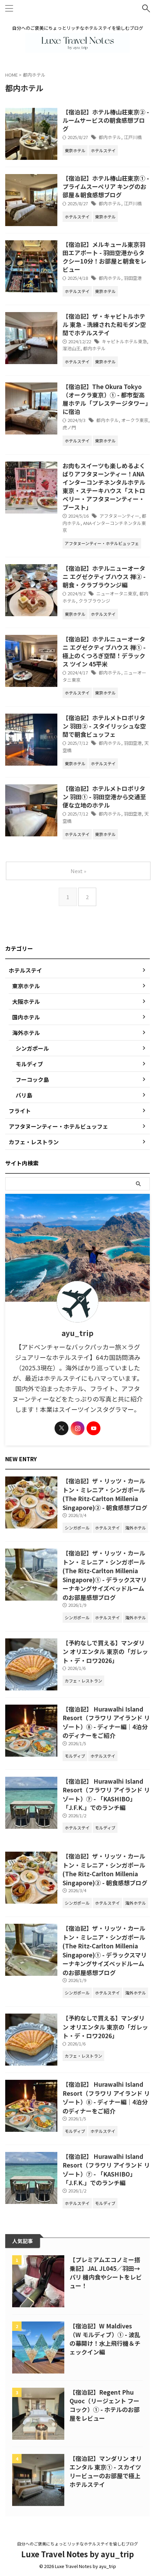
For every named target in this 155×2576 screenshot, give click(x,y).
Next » (78, 871)
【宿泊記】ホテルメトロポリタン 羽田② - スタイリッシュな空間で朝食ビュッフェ (104, 726)
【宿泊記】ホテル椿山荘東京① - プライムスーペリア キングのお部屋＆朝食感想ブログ (106, 186)
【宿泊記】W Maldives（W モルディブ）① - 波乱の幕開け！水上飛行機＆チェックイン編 (105, 2338)
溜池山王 (72, 348)
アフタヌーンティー (119, 515)
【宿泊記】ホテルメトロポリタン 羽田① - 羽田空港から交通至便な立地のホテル (104, 796)
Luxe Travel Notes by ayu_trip (77, 2553)
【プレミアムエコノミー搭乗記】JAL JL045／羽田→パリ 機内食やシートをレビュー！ (106, 2272)
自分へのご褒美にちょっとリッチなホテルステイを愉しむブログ (77, 2544)
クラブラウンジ (94, 600)
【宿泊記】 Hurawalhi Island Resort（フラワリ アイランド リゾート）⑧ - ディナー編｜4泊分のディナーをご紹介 (106, 1722)
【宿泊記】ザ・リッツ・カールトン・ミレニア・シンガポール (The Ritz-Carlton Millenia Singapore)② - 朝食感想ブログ (105, 1494)
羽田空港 (133, 278)
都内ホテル (110, 137)
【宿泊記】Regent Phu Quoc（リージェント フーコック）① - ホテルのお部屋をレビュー (105, 2405)
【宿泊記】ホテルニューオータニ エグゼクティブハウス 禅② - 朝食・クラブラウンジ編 (104, 576)
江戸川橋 (133, 137)
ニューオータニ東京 (116, 593)
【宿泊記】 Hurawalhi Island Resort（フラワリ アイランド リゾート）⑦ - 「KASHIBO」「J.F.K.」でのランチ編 (106, 1794)
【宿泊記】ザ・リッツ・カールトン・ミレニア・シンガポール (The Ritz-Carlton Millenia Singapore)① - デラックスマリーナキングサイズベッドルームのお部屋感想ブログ (105, 1575)
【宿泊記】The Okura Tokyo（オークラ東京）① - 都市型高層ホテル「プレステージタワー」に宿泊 (105, 399)
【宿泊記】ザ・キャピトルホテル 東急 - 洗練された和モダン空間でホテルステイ (104, 324)
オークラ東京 (134, 420)
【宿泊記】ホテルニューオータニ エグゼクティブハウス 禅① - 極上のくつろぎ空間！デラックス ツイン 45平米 (104, 651)
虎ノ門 (69, 427)
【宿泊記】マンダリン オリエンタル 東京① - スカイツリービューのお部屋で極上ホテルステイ (106, 2471)
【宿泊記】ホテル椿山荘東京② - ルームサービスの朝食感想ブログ (106, 120)
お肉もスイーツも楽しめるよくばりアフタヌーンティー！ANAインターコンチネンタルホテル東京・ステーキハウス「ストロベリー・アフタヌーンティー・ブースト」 (104, 486)
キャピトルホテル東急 (124, 341)
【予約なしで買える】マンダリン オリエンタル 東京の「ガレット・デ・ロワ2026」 (105, 1651)
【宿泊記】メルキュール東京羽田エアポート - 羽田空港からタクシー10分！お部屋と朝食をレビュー (104, 257)
